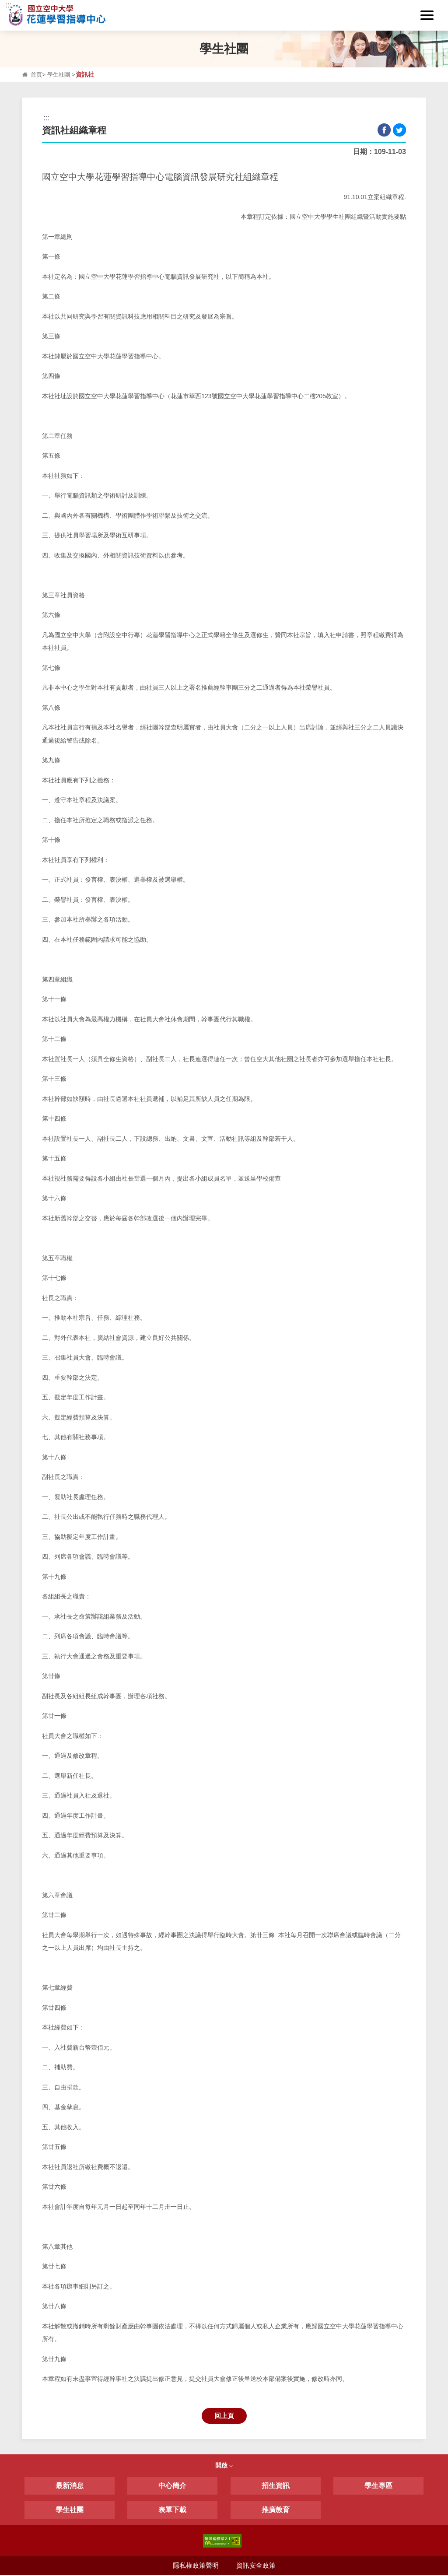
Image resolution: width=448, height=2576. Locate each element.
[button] (427, 15)
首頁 (37, 74)
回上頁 (224, 2416)
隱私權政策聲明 (195, 2566)
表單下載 (172, 2511)
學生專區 (378, 2487)
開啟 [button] (224, 2466)
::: (8, 5)
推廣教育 (276, 2511)
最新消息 (70, 2487)
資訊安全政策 (256, 2566)
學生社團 (60, 74)
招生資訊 (276, 2487)
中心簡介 (172, 2487)
